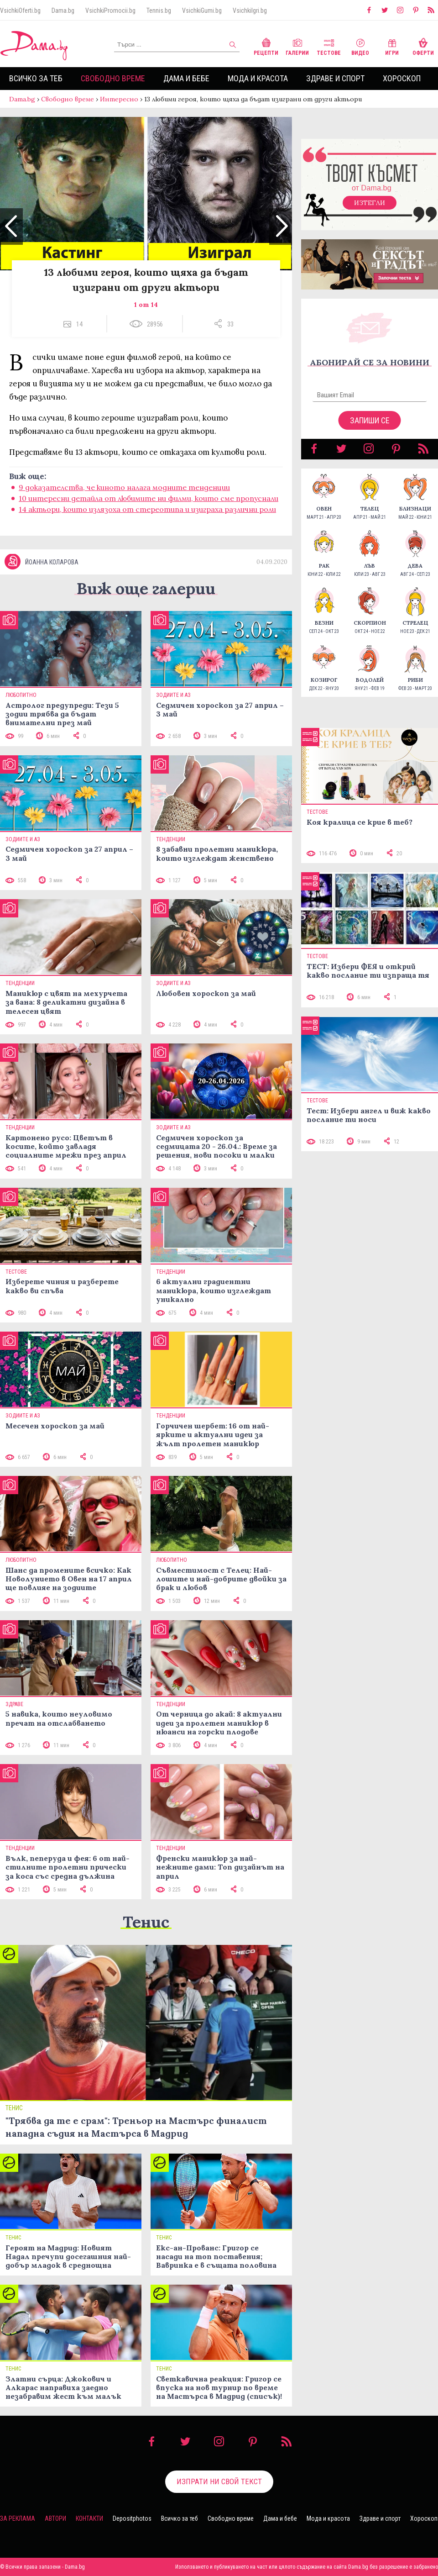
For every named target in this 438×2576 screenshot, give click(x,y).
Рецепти (266, 46)
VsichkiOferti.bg (20, 10)
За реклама (17, 2518)
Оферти (423, 46)
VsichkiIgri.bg (250, 10)
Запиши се (370, 420)
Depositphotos (132, 2518)
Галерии (297, 46)
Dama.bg (63, 10)
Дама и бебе (186, 78)
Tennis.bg (158, 10)
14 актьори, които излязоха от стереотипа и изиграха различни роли (147, 509)
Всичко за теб (36, 78)
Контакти (89, 2518)
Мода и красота (258, 78)
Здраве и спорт (335, 78)
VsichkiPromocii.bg (110, 10)
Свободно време (113, 78)
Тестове (329, 46)
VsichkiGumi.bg (202, 10)
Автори (55, 2518)
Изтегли (369, 203)
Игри (392, 46)
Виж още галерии (146, 588)
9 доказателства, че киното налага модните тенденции (124, 487)
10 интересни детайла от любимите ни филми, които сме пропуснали (148, 498)
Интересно (119, 99)
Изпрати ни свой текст (219, 2481)
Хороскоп (402, 78)
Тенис (146, 1922)
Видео (360, 46)
